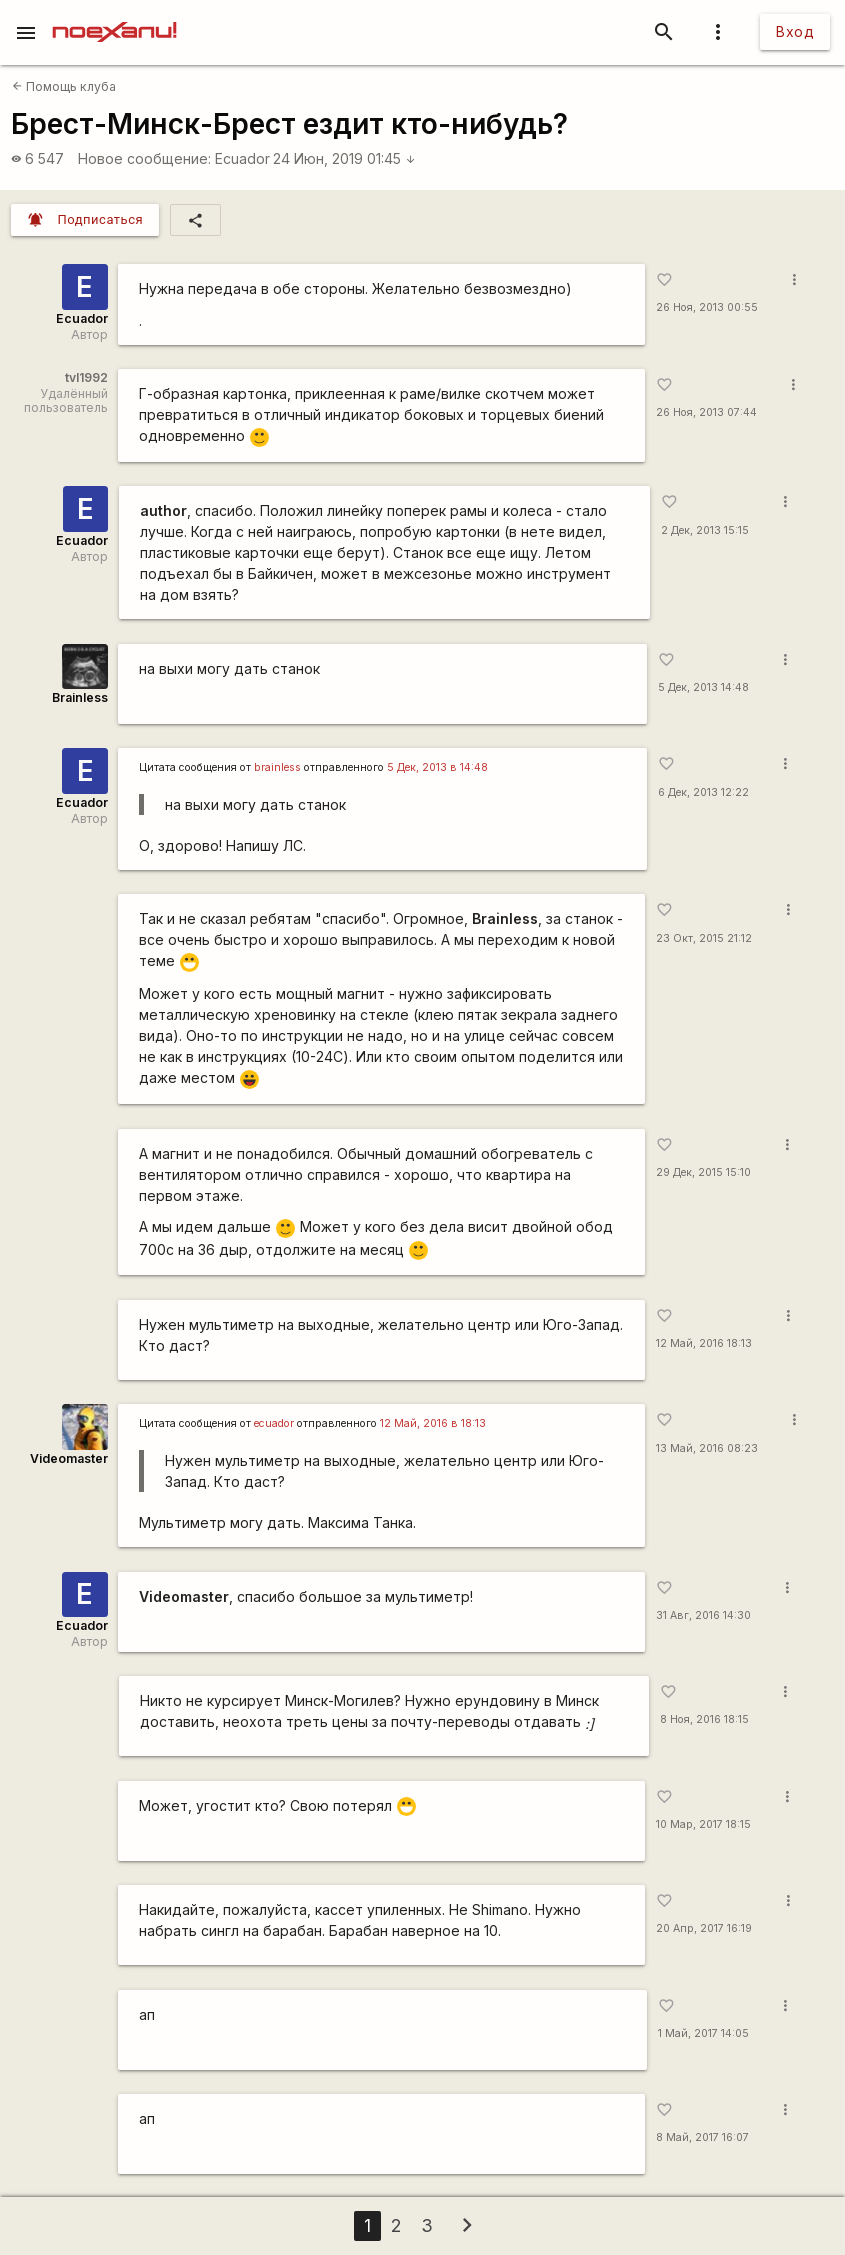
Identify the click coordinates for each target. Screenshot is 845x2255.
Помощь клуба (64, 86)
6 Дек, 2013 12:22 (703, 792)
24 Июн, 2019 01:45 (344, 158)
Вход (795, 31)
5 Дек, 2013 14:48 (703, 687)
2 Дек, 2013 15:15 (705, 530)
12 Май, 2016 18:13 (704, 1343)
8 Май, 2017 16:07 (702, 2137)
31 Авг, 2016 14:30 (703, 1615)
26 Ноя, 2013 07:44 (706, 412)
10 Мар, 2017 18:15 (703, 1824)
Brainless (80, 697)
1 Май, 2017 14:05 (703, 2033)
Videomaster (69, 1458)
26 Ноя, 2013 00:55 (707, 307)
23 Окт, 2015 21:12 (704, 938)
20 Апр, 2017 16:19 (704, 1928)
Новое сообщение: (144, 158)
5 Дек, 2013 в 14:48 (437, 767)
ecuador (274, 1423)
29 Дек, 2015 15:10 (703, 1172)
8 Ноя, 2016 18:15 (704, 1719)
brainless (277, 767)
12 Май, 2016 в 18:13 (433, 1423)
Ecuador (242, 158)
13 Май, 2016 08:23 (707, 1448)
